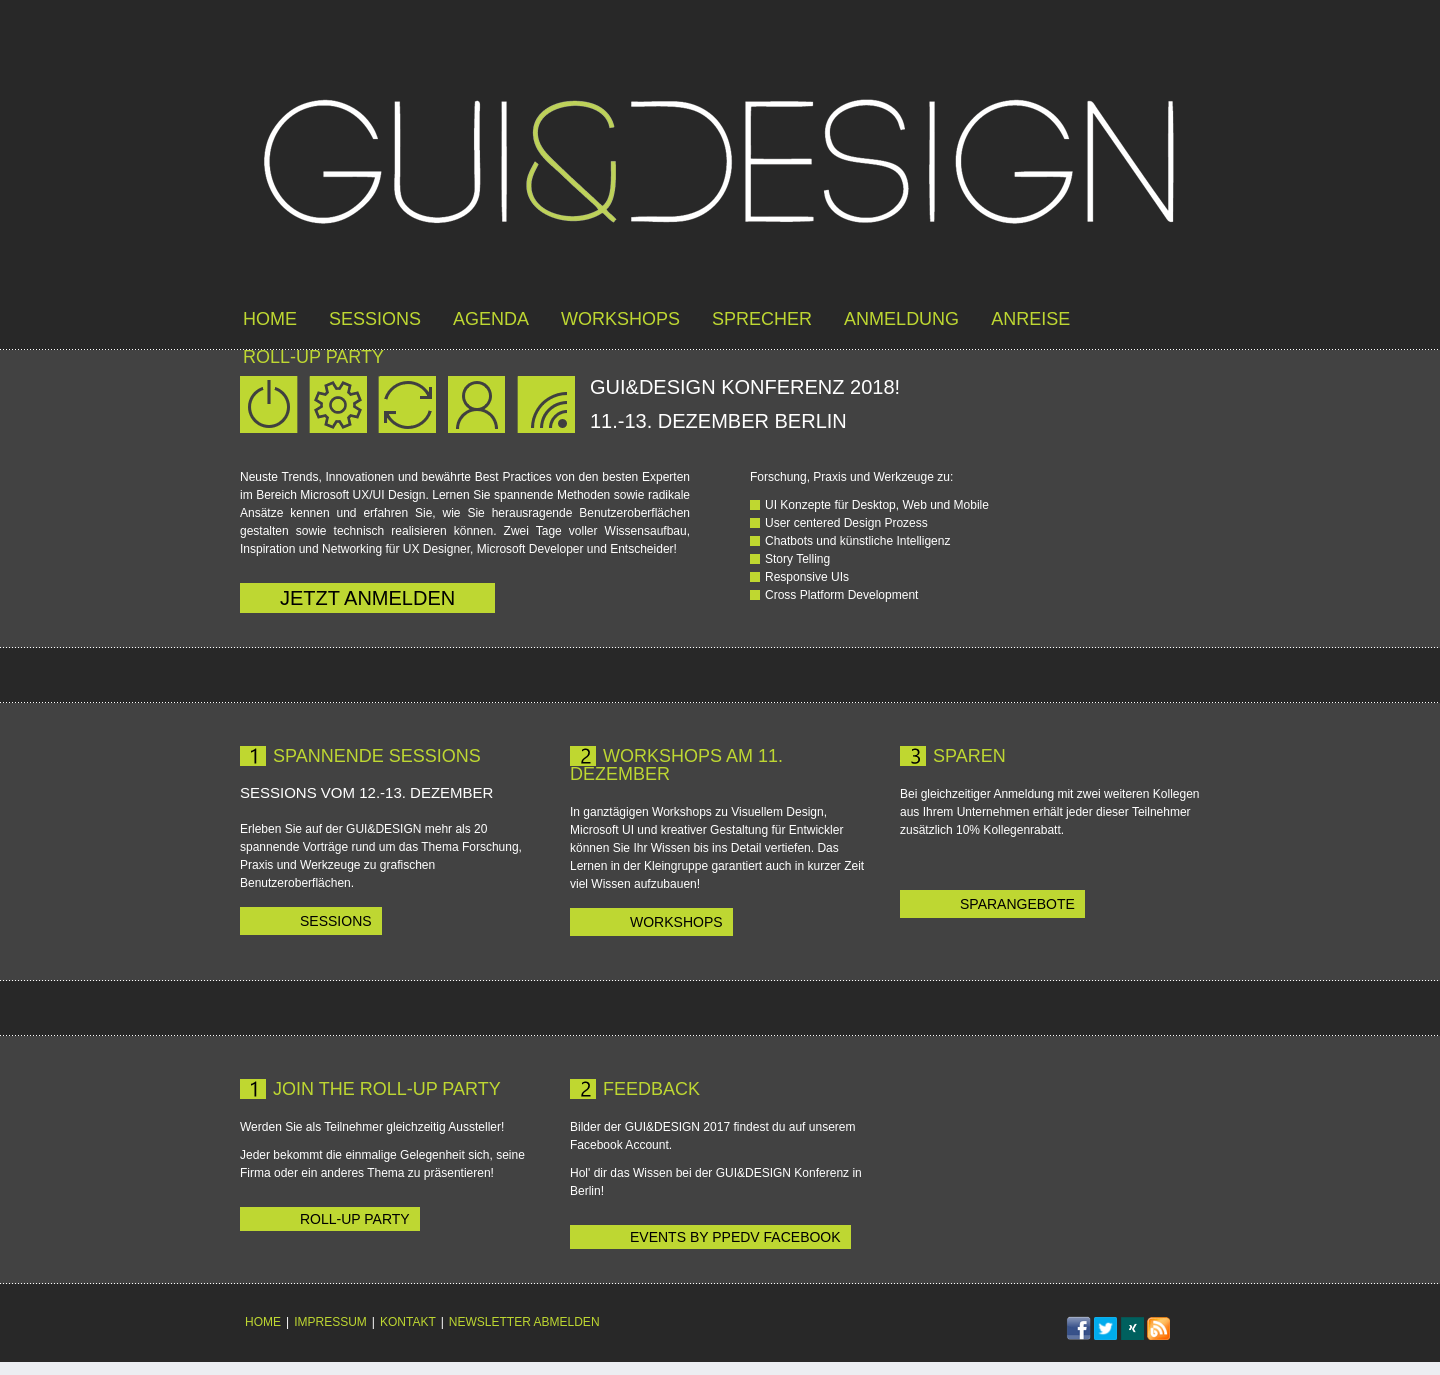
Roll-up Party (355, 1219)
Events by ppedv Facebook (735, 1237)
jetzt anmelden (367, 598)
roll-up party (313, 357)
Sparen (969, 756)
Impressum (330, 1322)
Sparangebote (1017, 904)
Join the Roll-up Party (387, 1089)
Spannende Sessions (377, 756)
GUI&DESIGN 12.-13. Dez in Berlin (720, 165)
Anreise (1030, 319)
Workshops (620, 319)
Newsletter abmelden (524, 1322)
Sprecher (762, 319)
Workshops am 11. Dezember (676, 765)
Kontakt (408, 1322)
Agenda (491, 319)
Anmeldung (901, 319)
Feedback (651, 1089)
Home (270, 319)
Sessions (375, 319)
